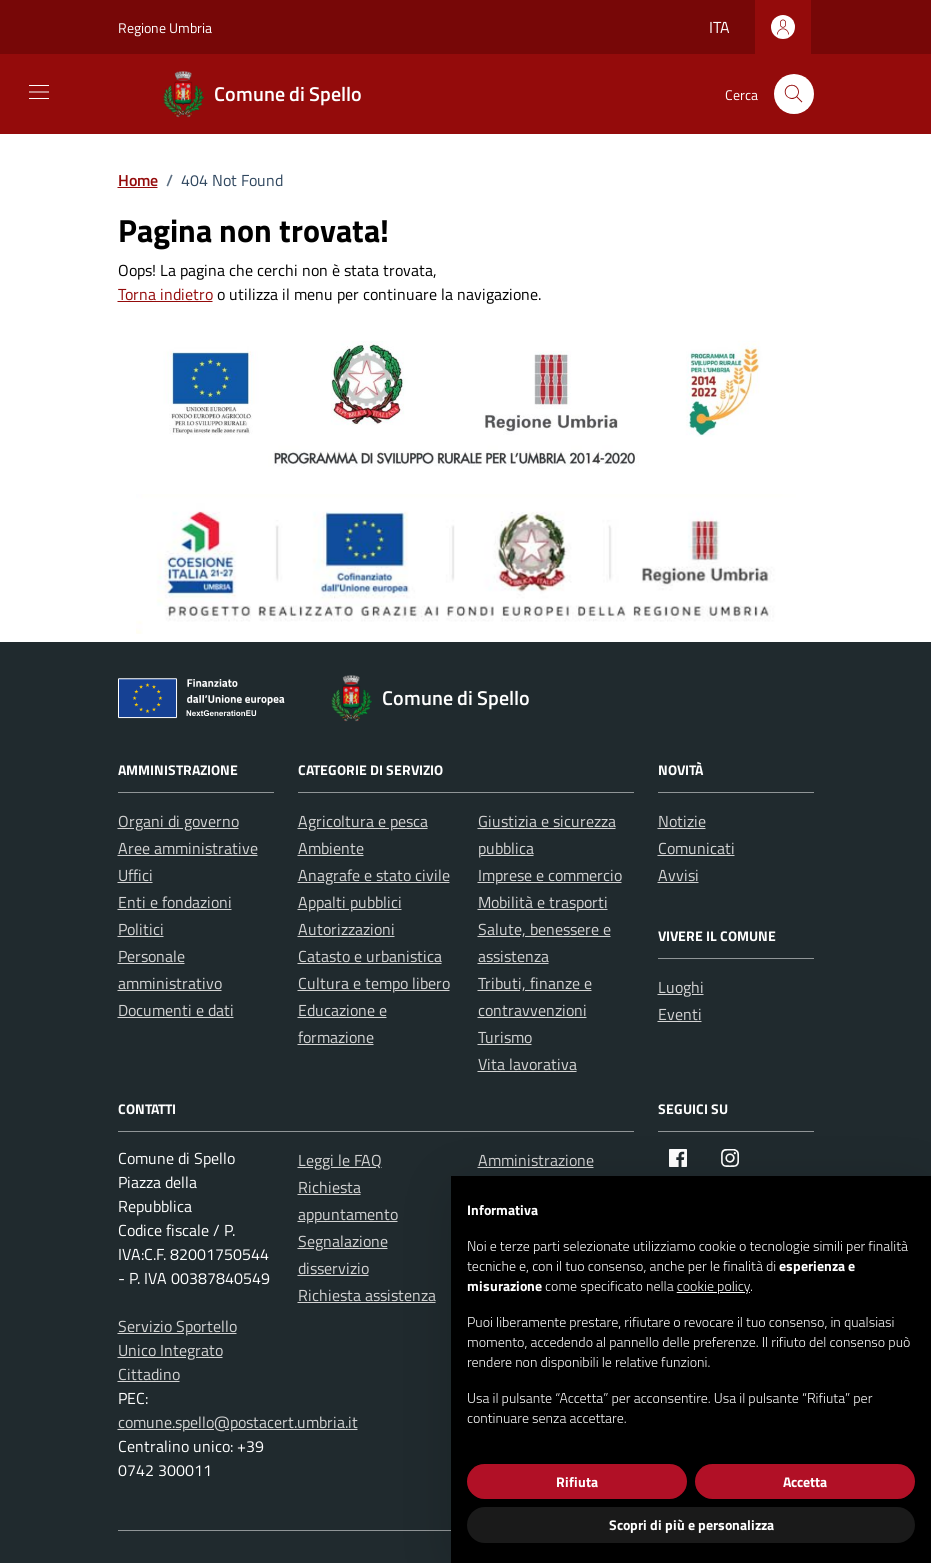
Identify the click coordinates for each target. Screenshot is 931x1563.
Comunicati (696, 848)
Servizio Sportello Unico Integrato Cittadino (177, 1350)
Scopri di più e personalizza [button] (691, 1524)
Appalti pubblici (350, 902)
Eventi (680, 1014)
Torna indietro (165, 294)
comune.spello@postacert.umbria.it (238, 1422)
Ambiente (331, 848)
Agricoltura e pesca (363, 821)
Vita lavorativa (527, 1064)
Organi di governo (178, 821)
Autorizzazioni (346, 929)
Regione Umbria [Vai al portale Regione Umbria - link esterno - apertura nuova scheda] (165, 27)
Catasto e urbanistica (370, 956)
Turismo (505, 1037)
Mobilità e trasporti (543, 902)
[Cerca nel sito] (794, 94)
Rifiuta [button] (577, 1481)
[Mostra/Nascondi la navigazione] (39, 92)
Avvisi (678, 875)
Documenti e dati (176, 1010)
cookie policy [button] (713, 1285)
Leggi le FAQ (340, 1160)
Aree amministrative (188, 848)
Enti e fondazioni (175, 902)
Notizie (682, 821)
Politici (141, 929)
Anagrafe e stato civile (374, 875)
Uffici (135, 875)
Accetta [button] (805, 1481)
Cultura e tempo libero (374, 983)
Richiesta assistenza (367, 1295)
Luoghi (681, 987)
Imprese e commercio (550, 875)
